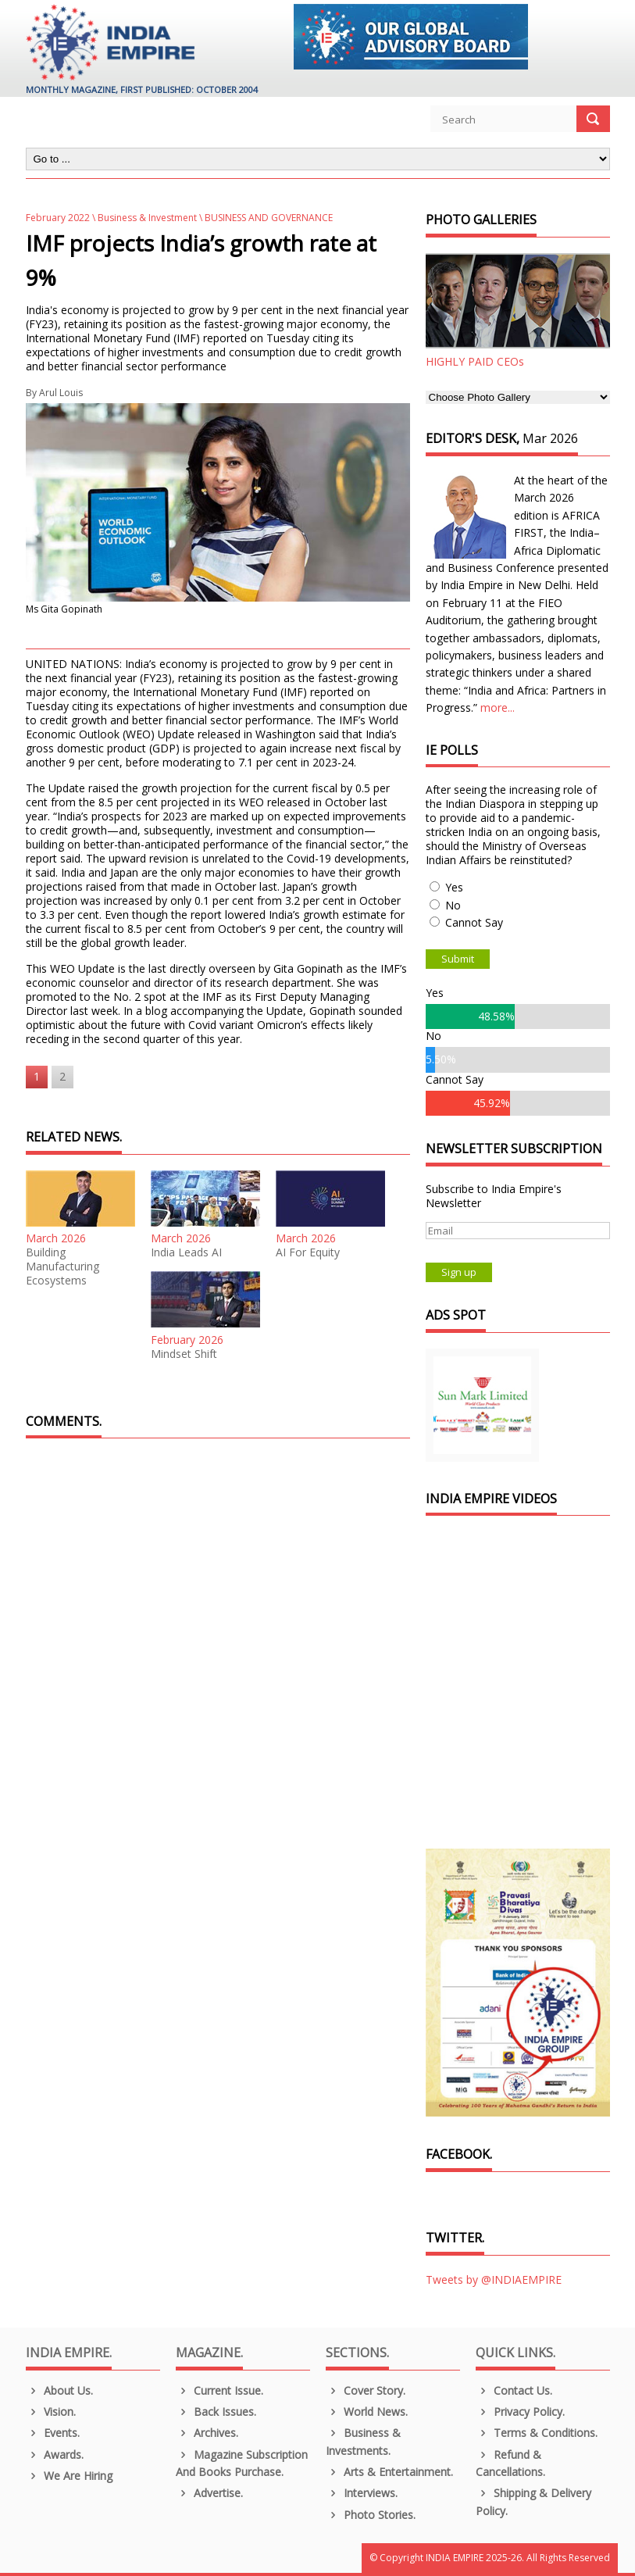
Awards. (55, 2454)
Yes (454, 887)
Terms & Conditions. (537, 2432)
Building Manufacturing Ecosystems (62, 1266)
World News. (367, 2411)
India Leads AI (186, 1252)
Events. (53, 2432)
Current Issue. (220, 2390)
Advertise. (210, 2492)
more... (497, 707)
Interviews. (362, 2492)
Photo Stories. (371, 2514)
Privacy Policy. (520, 2411)
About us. (60, 2390)
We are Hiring (69, 2475)
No (453, 905)
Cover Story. (366, 2390)
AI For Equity (308, 1252)
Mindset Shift (184, 1354)
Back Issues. (216, 2411)
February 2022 (58, 217)
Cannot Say (474, 922)
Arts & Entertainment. (390, 2471)
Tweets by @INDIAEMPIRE (494, 2279)
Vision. (51, 2411)
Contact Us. (514, 2390)
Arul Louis (61, 392)
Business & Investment (147, 217)
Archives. (207, 2432)
